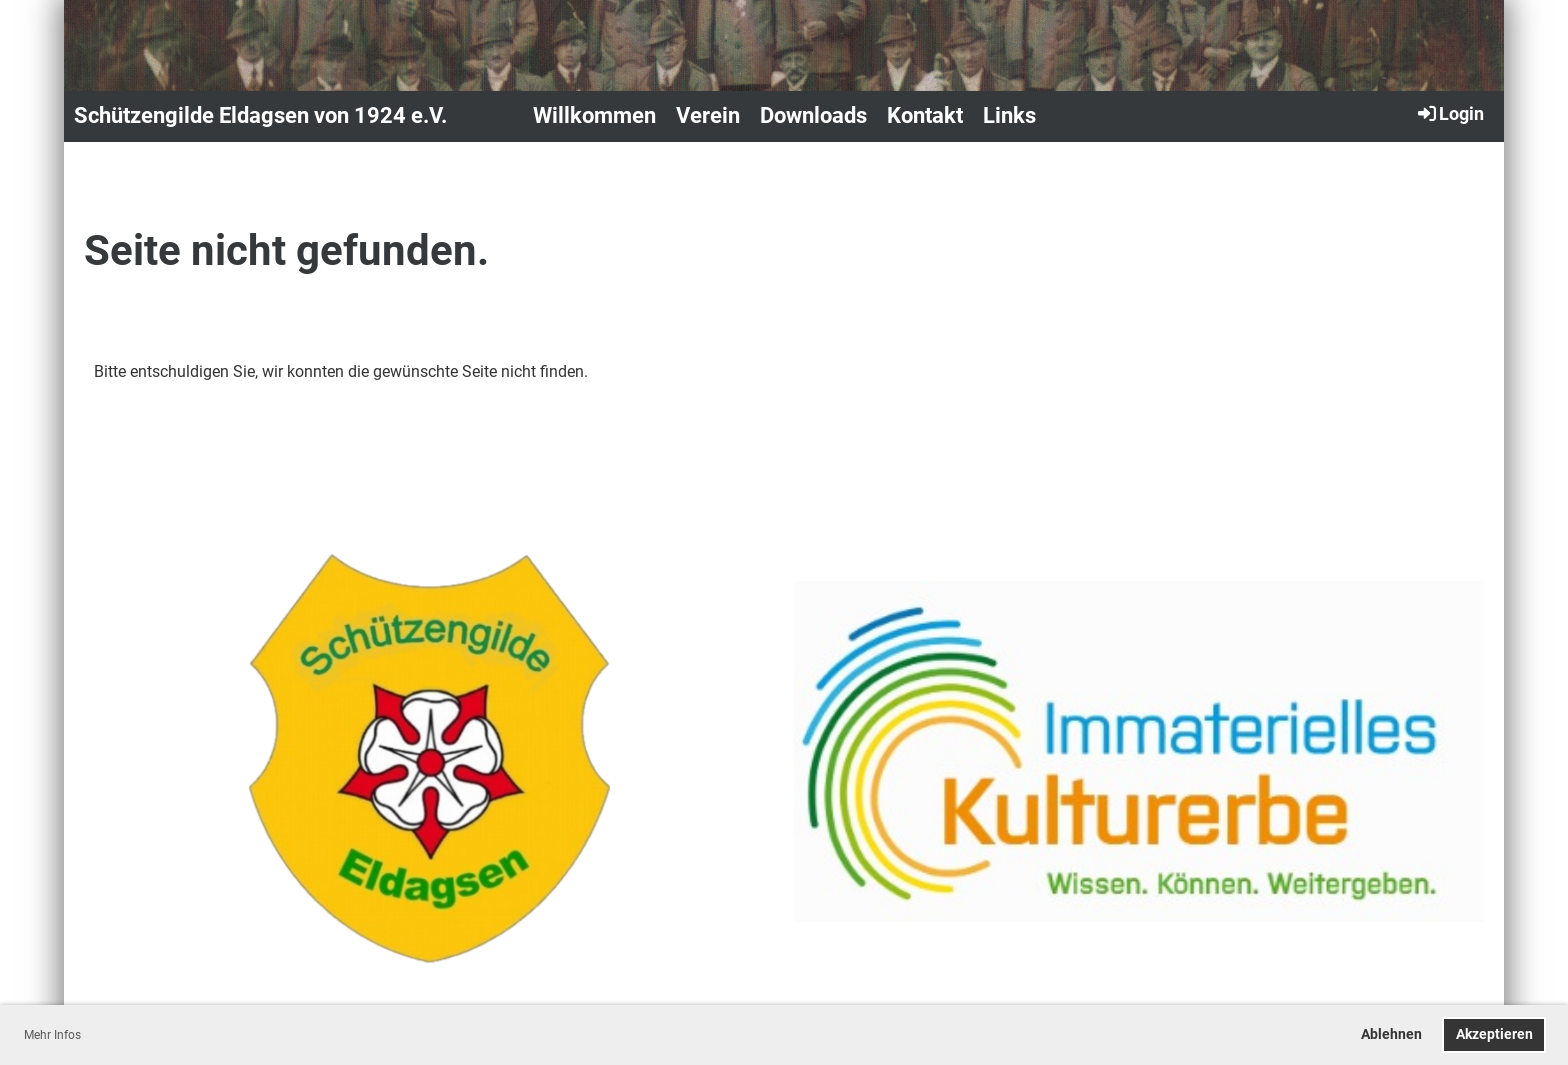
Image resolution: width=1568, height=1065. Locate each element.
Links (1009, 115)
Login (1449, 113)
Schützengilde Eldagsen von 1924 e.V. (260, 115)
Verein (708, 115)
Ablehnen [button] (1391, 1034)
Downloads (813, 115)
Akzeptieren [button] (1494, 1034)
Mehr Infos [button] (52, 1035)
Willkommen (594, 115)
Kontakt (925, 115)
